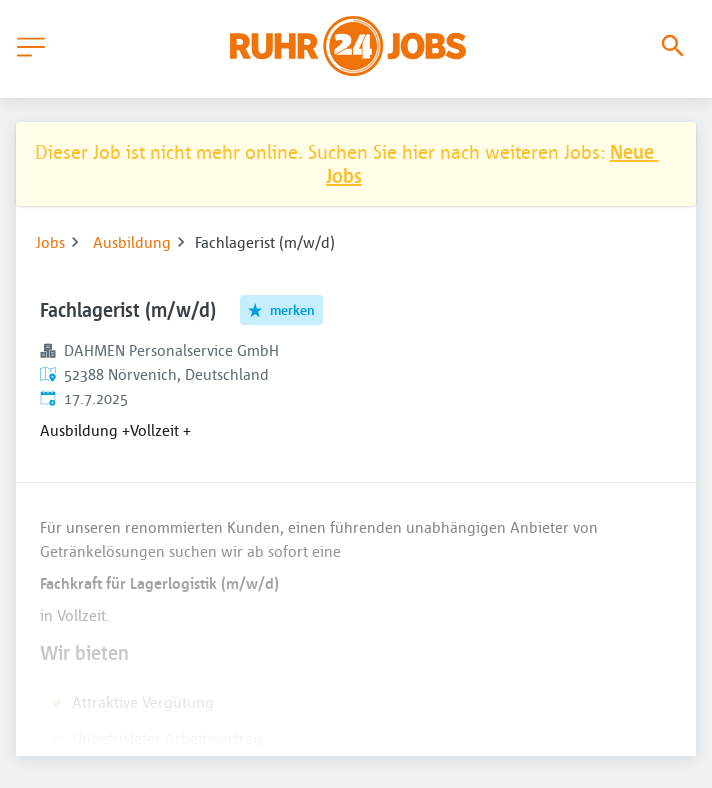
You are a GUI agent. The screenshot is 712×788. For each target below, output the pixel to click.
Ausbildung (132, 242)
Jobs (50, 242)
